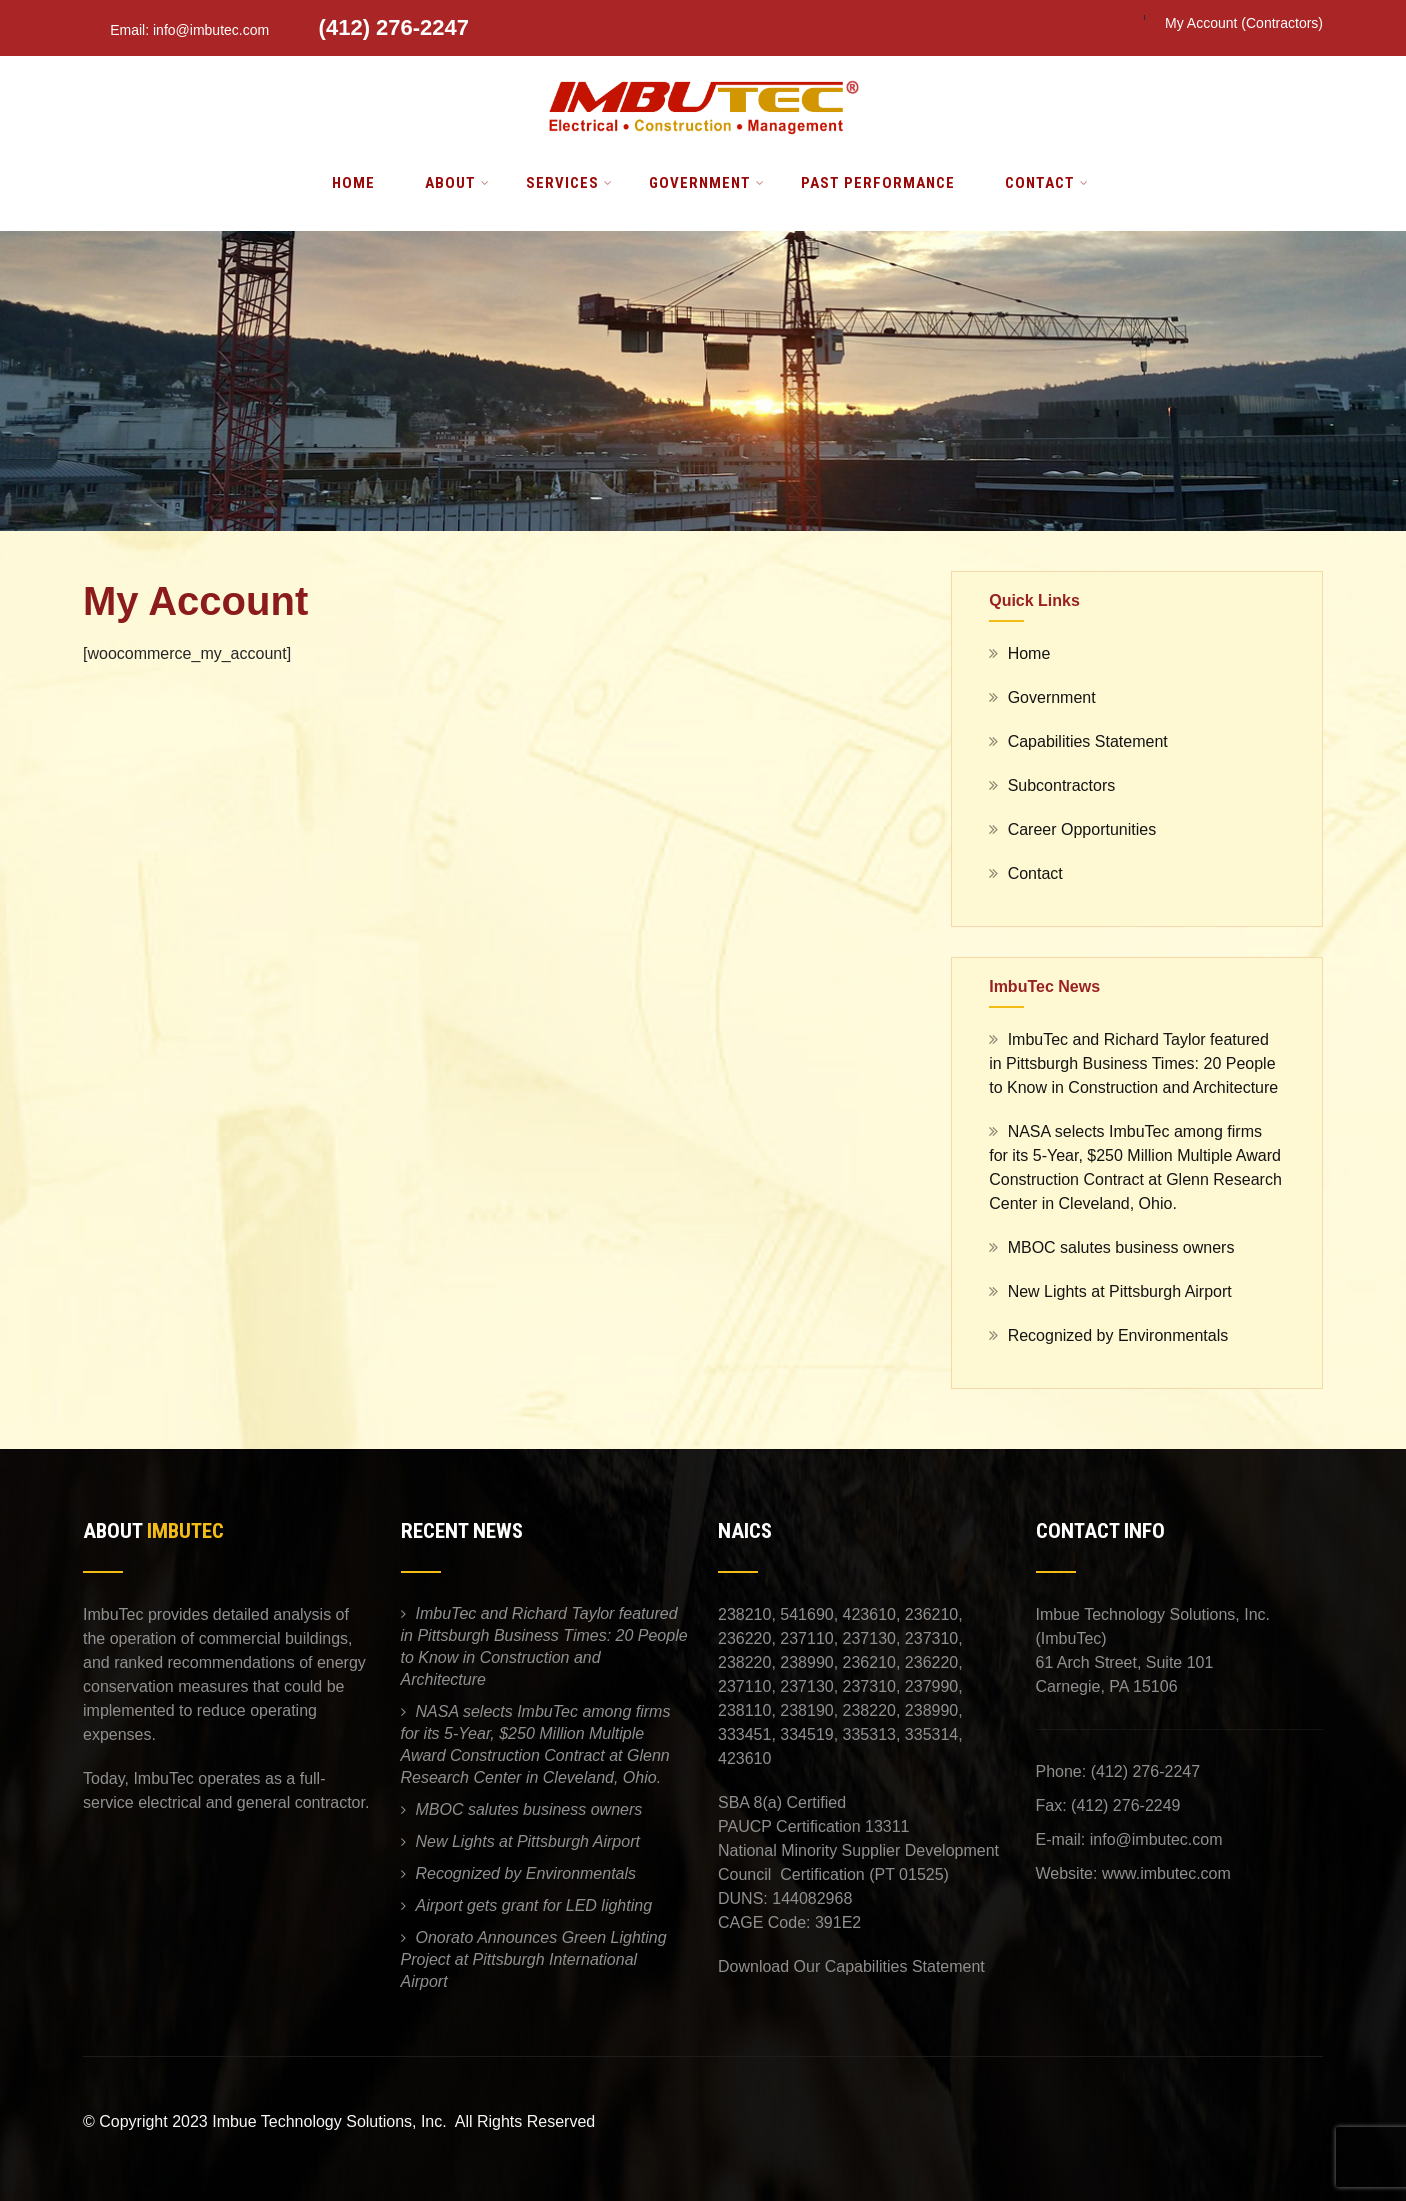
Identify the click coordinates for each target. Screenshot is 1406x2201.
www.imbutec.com (1166, 1873)
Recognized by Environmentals (1118, 1335)
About (457, 183)
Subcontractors (1062, 785)
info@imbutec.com (1156, 1839)
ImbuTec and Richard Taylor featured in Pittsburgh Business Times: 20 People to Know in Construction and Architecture (1133, 1063)
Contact (1047, 183)
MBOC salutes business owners (1121, 1247)
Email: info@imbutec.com (178, 30)
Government (707, 183)
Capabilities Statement (1088, 741)
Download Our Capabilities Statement (851, 1966)
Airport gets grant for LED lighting (534, 1905)
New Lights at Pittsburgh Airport (1120, 1291)
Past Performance (878, 183)
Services (569, 183)
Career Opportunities (1082, 829)
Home (353, 183)
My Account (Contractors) (1244, 23)
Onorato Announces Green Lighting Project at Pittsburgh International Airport (534, 1959)
